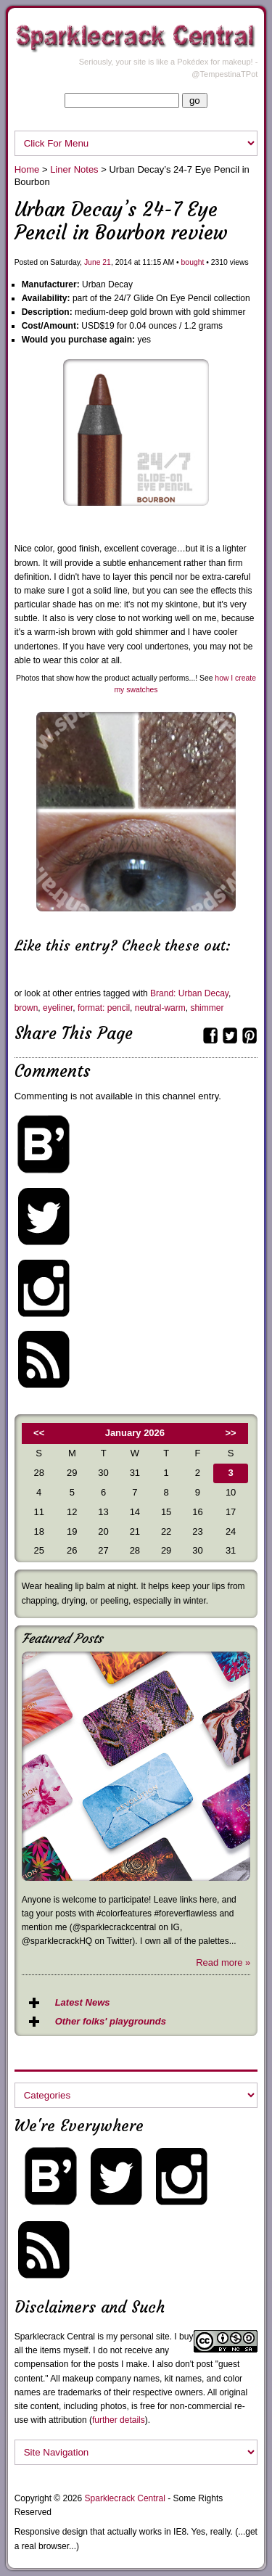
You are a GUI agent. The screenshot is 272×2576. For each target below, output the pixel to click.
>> (231, 1432)
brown (26, 1008)
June (92, 262)
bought (193, 262)
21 (106, 262)
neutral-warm (160, 1008)
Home (27, 169)
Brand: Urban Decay (189, 993)
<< (38, 1432)
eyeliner (58, 1008)
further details (118, 2420)
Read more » (223, 1962)
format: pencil (104, 1008)
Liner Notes (74, 169)
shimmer (206, 1008)
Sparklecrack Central (55, 2336)
